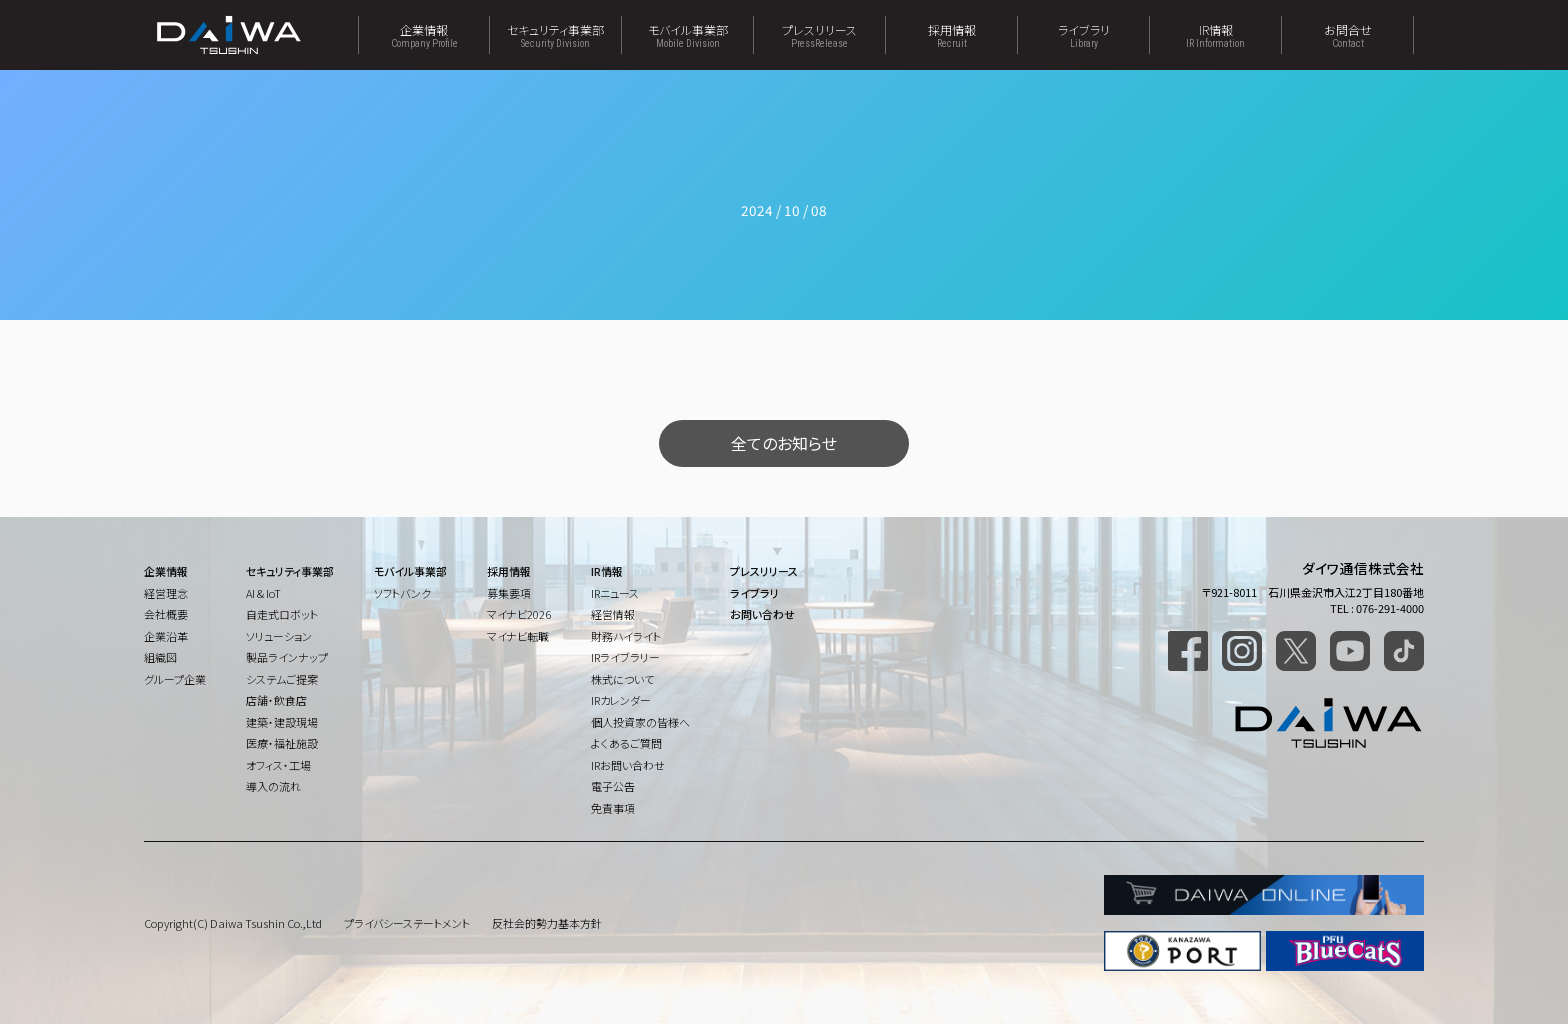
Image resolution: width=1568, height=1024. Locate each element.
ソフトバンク (402, 593)
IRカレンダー (621, 700)
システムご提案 (282, 679)
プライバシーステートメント (407, 923)
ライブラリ (1083, 35)
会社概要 (166, 614)
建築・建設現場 (282, 722)
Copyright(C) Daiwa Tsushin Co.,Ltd (233, 923)
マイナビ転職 (518, 636)
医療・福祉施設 (282, 743)
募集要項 (509, 593)
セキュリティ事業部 (555, 35)
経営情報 (613, 614)
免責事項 (613, 808)
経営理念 (166, 593)
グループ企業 (175, 679)
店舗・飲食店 (276, 700)
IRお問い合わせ (628, 765)
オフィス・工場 (278, 765)
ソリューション (279, 636)
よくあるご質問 (626, 743)
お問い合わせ (762, 614)
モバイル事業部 (687, 35)
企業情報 (424, 35)
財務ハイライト (626, 636)
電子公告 (613, 786)
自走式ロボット (282, 614)
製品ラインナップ (287, 657)
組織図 (160, 657)
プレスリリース (819, 35)
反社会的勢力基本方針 (547, 923)
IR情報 (1215, 35)
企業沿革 (166, 636)
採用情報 (951, 35)
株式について (622, 679)
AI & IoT (263, 593)
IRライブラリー (625, 657)
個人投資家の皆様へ (640, 722)
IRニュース (615, 593)
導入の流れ (273, 786)
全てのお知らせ (784, 443)
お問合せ (1347, 35)
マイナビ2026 (519, 614)
